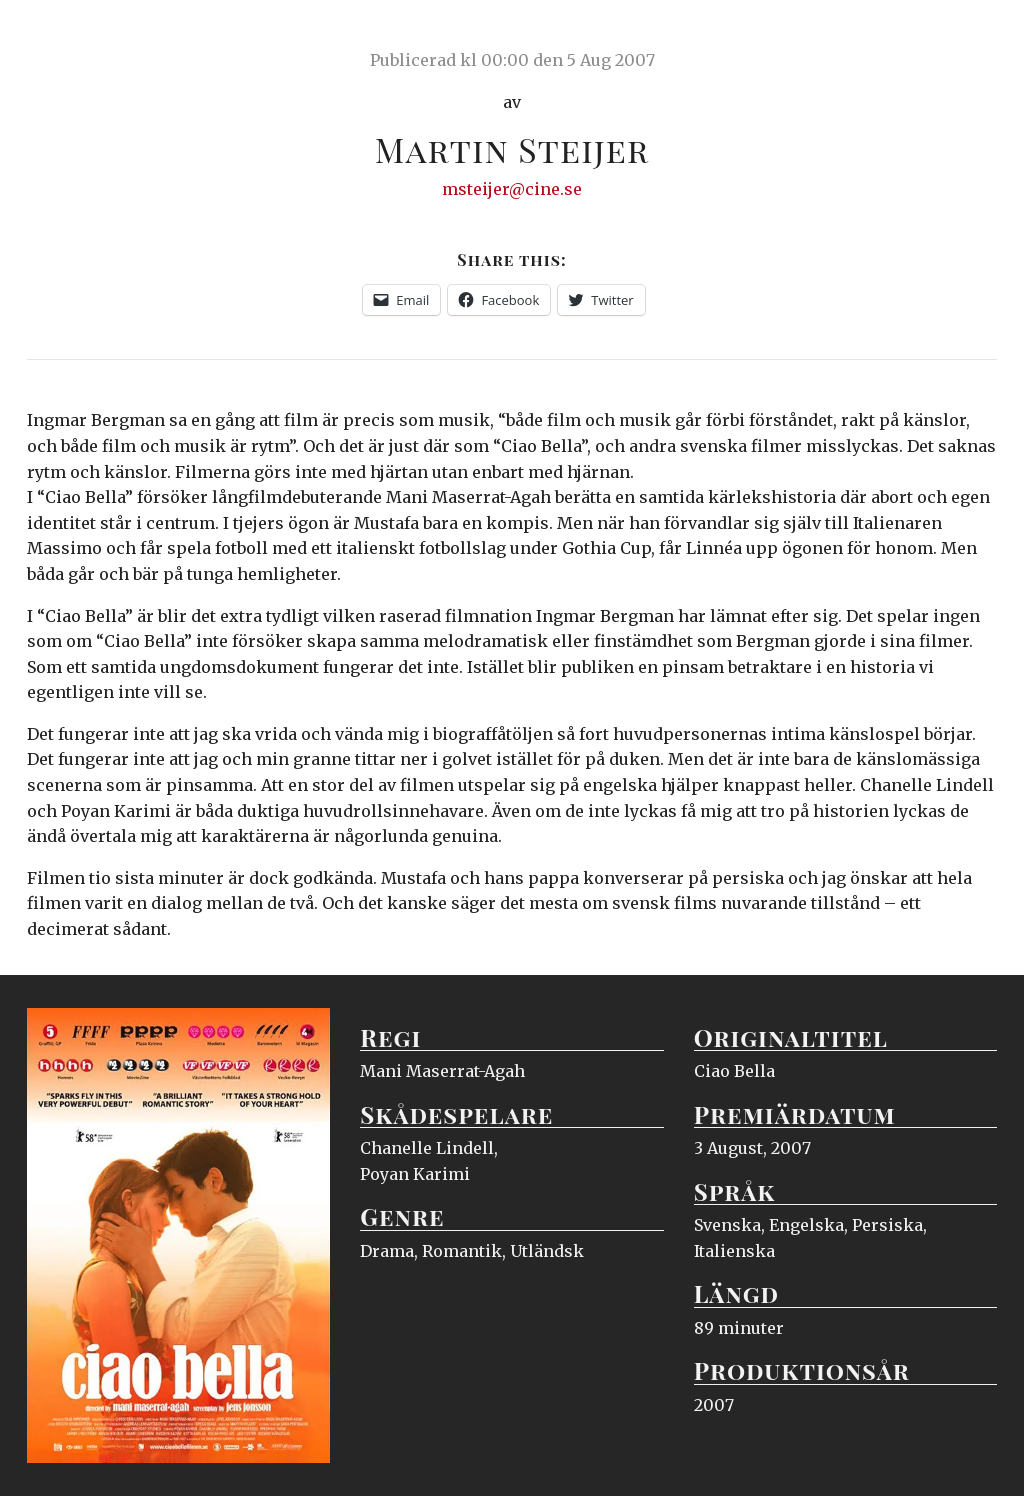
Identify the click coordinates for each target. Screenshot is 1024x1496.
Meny (971, 35)
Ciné (74, 35)
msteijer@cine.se (512, 189)
